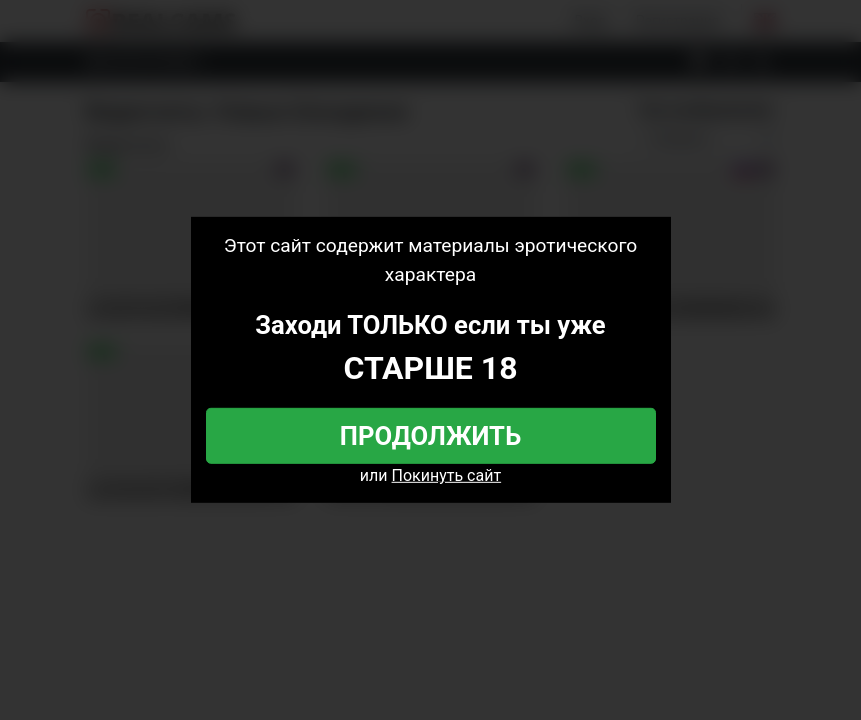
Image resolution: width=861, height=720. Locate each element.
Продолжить (430, 436)
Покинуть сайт (447, 475)
